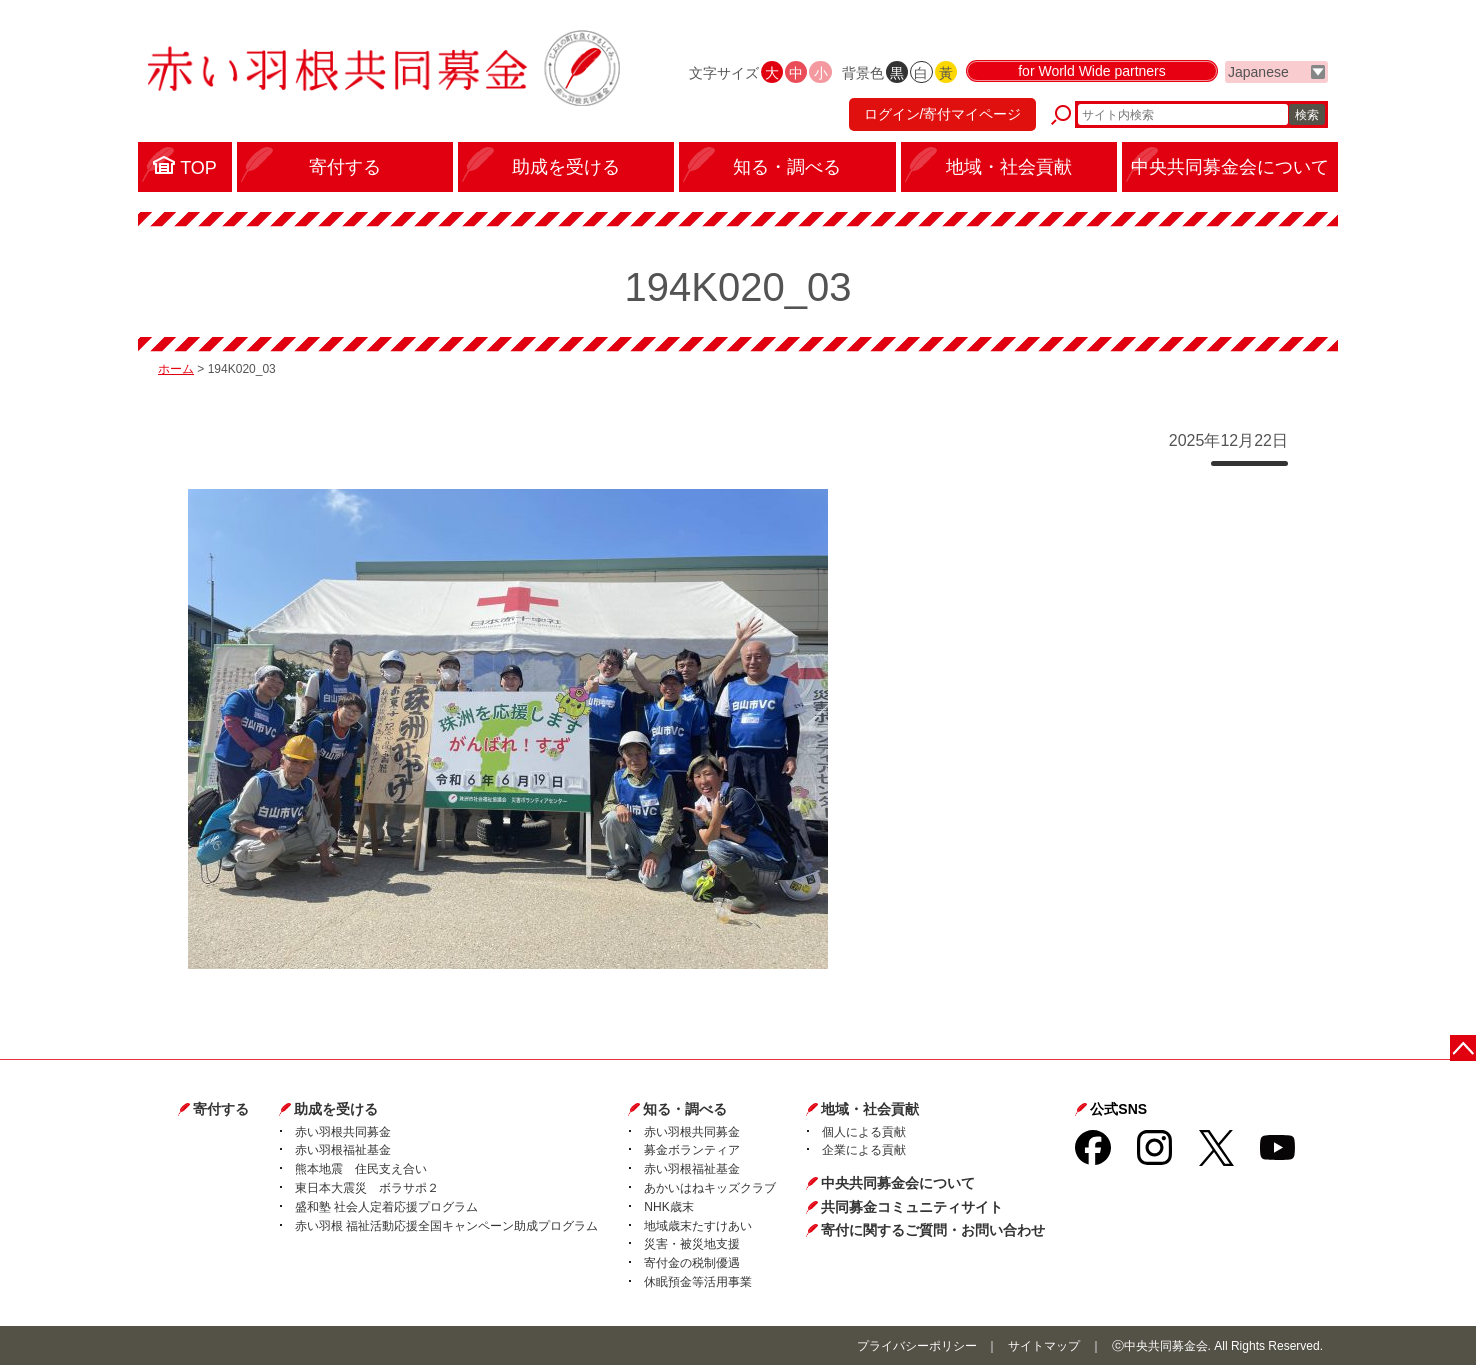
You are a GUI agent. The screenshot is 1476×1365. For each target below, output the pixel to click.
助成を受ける (336, 1109)
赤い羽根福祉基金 (343, 1150)
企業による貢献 (864, 1150)
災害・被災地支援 (692, 1244)
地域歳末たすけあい (698, 1226)
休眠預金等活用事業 (698, 1282)
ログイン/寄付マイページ (942, 115)
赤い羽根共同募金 (343, 1132)
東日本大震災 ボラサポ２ (367, 1188)
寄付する (221, 1109)
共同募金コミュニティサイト (912, 1207)
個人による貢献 (864, 1132)
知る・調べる (685, 1109)
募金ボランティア (692, 1150)
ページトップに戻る (1463, 1047)
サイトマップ (1044, 1346)
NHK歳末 (668, 1207)
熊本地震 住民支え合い (361, 1169)
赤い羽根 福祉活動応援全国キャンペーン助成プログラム (446, 1226)
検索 (1307, 115)
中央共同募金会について (898, 1183)
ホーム (176, 369)
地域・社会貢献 (870, 1109)
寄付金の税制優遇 (692, 1263)
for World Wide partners (1092, 72)
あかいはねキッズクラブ (710, 1188)
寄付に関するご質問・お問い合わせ (933, 1230)
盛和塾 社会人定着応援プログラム (386, 1207)
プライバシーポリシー (917, 1346)
